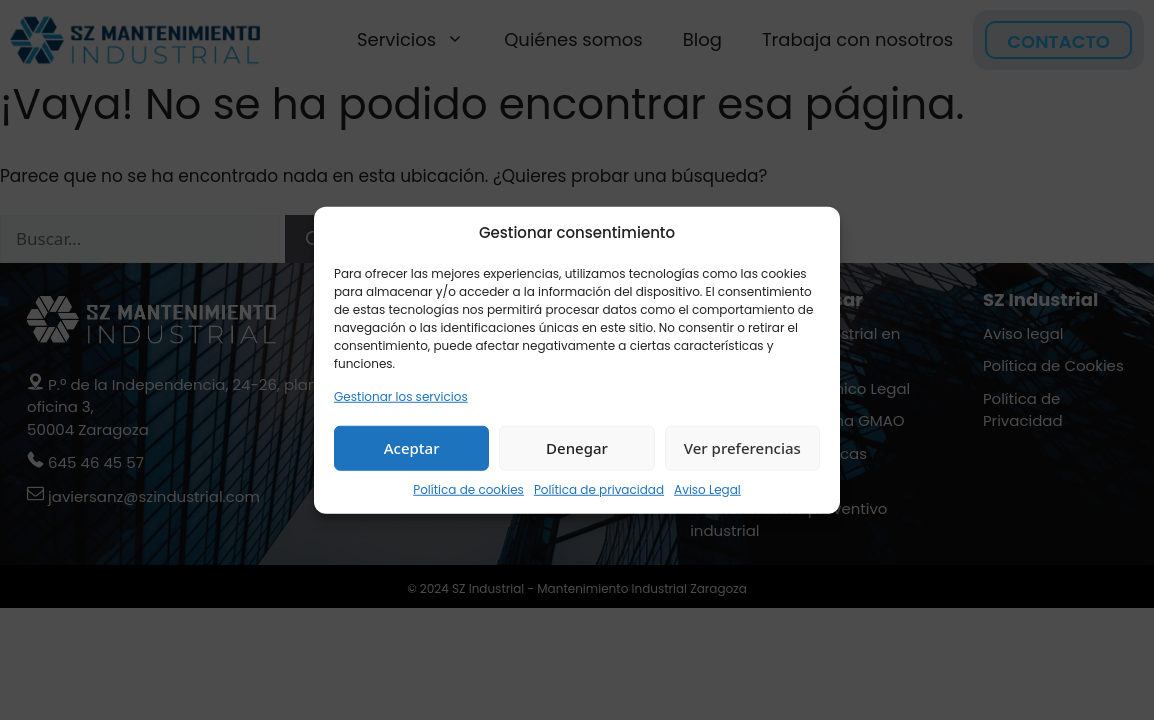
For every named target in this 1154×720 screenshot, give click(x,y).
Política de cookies (468, 488)
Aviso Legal (707, 488)
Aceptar (412, 448)
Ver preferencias (742, 448)
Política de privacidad (599, 488)
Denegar (577, 448)
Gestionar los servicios (401, 395)
